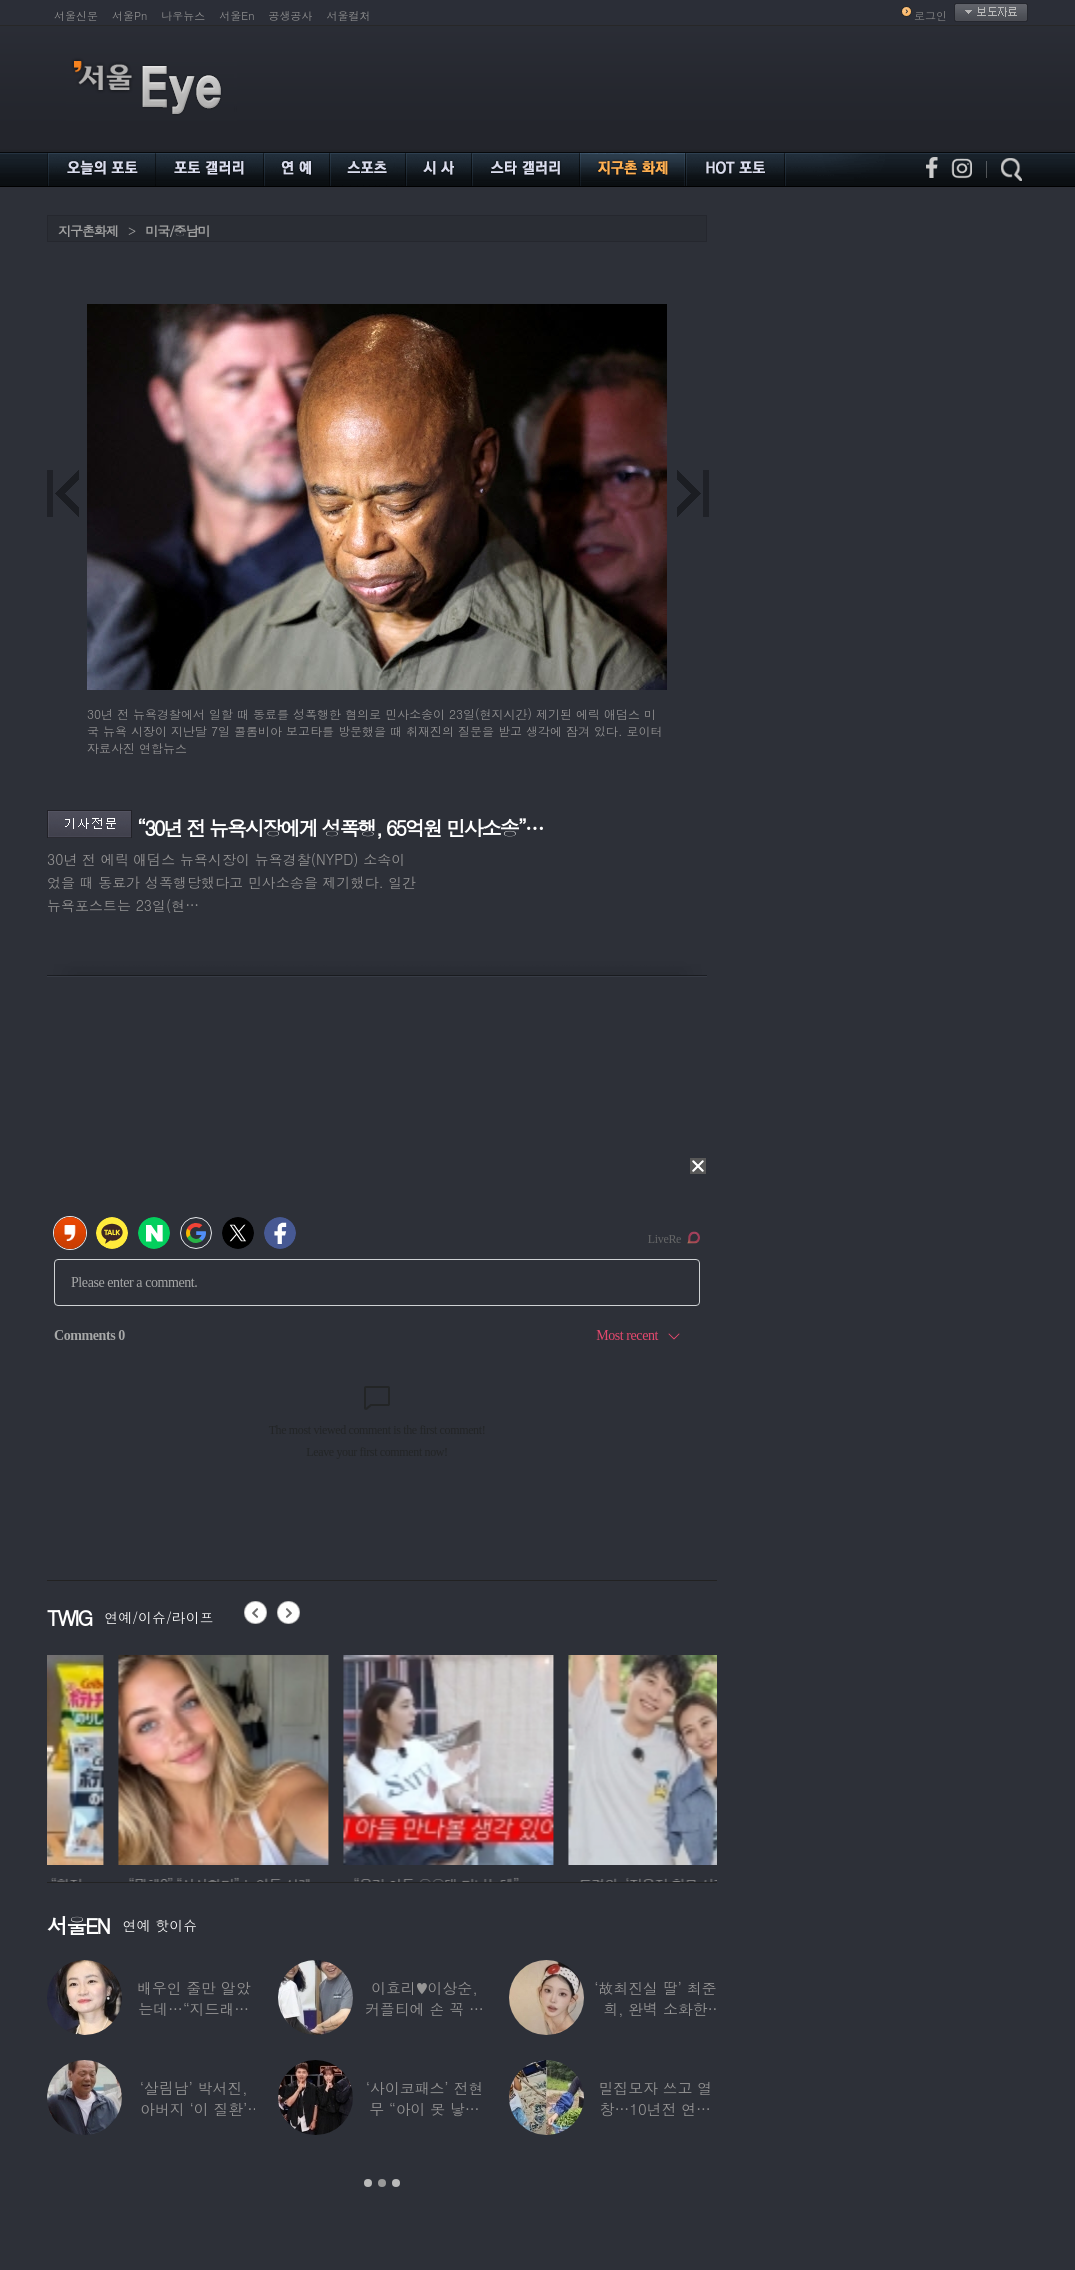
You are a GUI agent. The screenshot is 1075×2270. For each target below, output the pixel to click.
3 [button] (396, 2183)
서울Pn (129, 15)
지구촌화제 (88, 230)
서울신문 (76, 15)
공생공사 (291, 15)
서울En (236, 15)
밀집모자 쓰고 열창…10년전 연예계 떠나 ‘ (655, 2108)
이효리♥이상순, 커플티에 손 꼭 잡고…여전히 (424, 2008)
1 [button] (368, 2183)
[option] (141, 1757)
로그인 (930, 15)
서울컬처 (349, 15)
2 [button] (382, 2183)
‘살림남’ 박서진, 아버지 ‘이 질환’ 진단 (194, 2108)
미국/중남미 (177, 230)
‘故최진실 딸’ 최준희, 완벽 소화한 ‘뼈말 (655, 2008)
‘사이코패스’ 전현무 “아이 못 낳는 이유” (424, 2108)
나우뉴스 (183, 15)
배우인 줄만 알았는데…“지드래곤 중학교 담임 (194, 2008)
